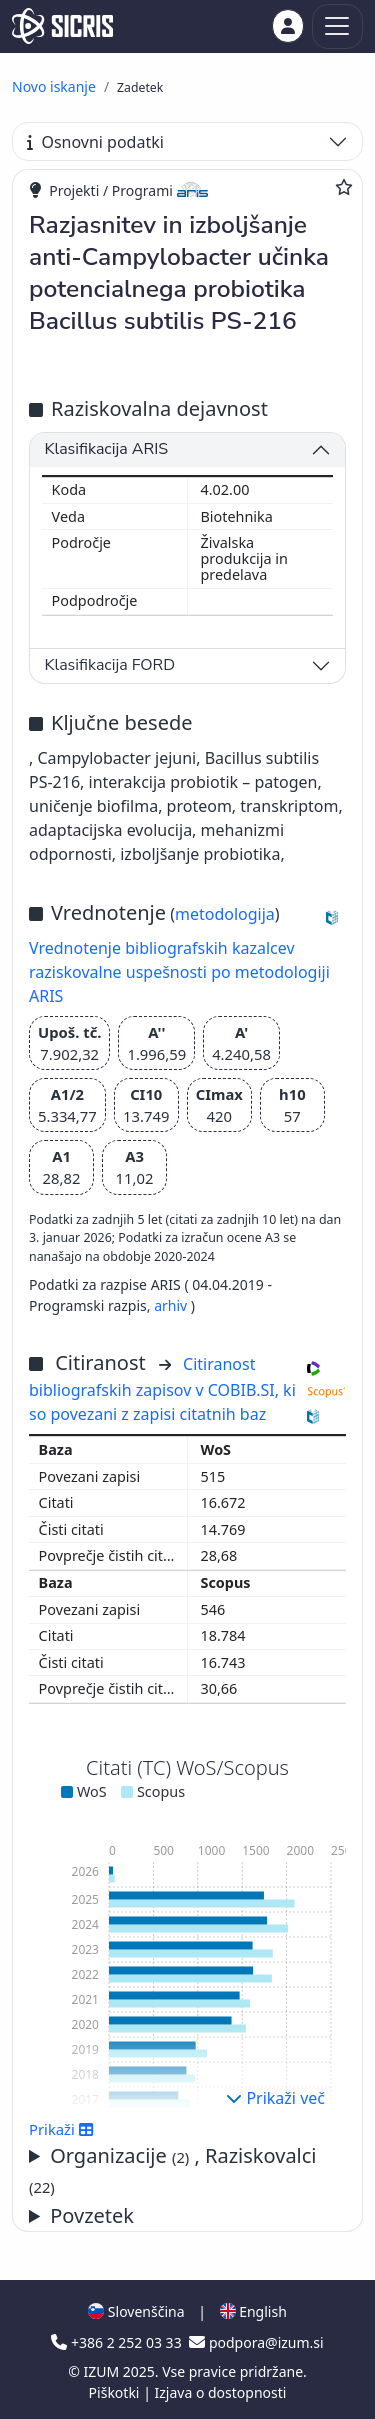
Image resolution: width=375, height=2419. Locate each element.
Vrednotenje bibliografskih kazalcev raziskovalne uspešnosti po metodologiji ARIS (179, 972)
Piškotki (116, 2392)
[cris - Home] (62, 26)
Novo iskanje (54, 86)
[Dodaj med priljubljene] (344, 187)
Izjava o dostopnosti (220, 2392)
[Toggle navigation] (337, 26)
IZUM (102, 2371)
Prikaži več (275, 2098)
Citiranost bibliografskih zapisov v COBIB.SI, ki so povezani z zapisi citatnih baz (162, 1389)
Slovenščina (136, 2311)
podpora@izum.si (256, 2342)
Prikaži (61, 2129)
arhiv (170, 1305)
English (253, 2311)
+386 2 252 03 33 (118, 2342)
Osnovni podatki (95, 142)
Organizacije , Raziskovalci (173, 2169)
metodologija (225, 914)
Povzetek (92, 2215)
